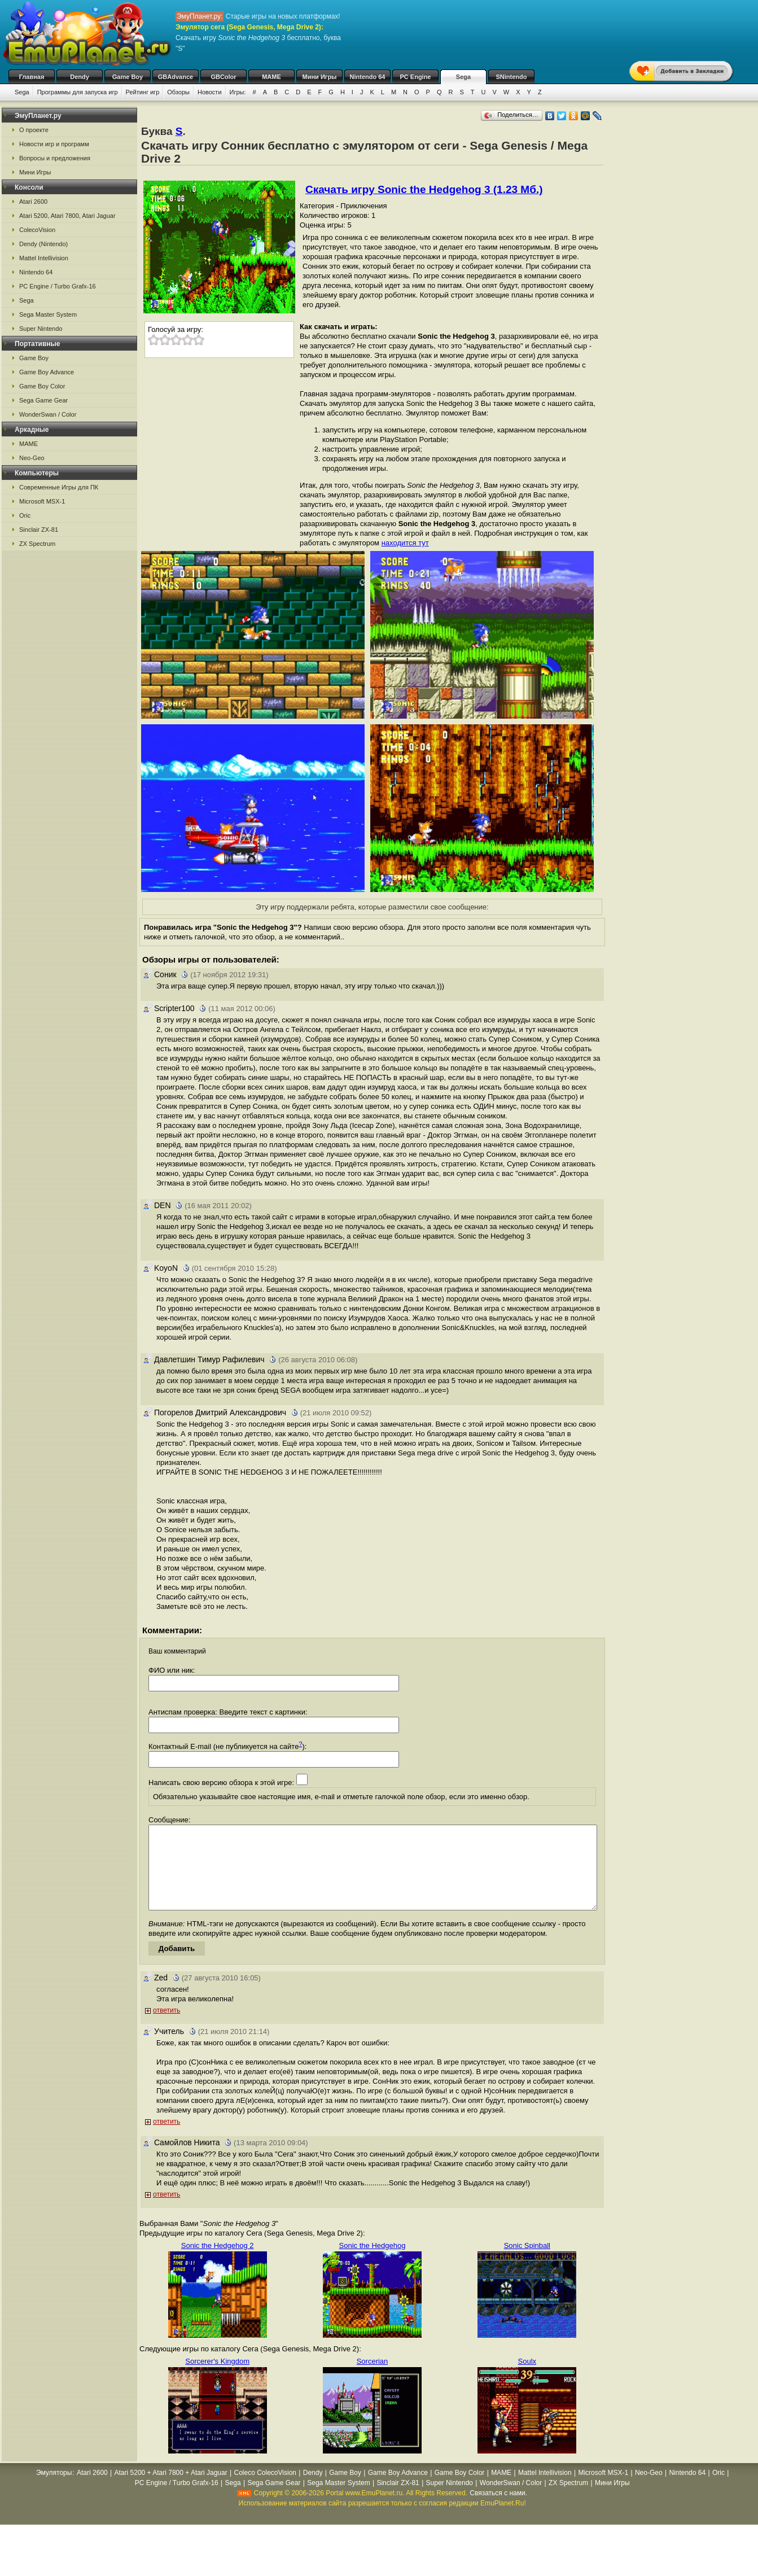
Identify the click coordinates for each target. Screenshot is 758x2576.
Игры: (238, 92)
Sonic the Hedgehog (372, 2262)
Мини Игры (320, 76)
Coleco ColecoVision (265, 2490)
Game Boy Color (42, 386)
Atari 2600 (33, 201)
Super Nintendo (40, 328)
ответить (166, 2027)
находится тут (405, 543)
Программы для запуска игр (77, 92)
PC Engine (415, 76)
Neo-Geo (32, 457)
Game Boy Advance (46, 372)
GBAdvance (175, 76)
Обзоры (178, 92)
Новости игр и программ (54, 144)
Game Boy (127, 76)
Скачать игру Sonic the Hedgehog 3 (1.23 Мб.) (424, 189)
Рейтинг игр (143, 92)
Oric (24, 515)
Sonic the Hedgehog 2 (217, 2262)
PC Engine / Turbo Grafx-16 (57, 286)
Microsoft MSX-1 (42, 501)
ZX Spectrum (37, 543)
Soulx (527, 2378)
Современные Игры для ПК (58, 487)
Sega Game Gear (43, 400)
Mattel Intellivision (43, 258)
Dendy (79, 76)
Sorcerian (372, 2378)
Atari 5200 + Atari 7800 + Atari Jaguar (171, 2490)
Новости (210, 92)
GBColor (223, 76)
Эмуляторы (54, 2490)
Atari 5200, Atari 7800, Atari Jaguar (67, 215)
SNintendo (511, 76)
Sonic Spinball (527, 2262)
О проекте (34, 129)
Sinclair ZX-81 (38, 529)
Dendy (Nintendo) (43, 243)
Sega (463, 76)
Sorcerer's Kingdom (217, 2378)
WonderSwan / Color (47, 414)
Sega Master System (48, 314)
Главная (32, 76)
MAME (271, 76)
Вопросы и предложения (54, 158)
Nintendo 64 (367, 76)
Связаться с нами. (498, 2510)
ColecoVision (37, 229)
